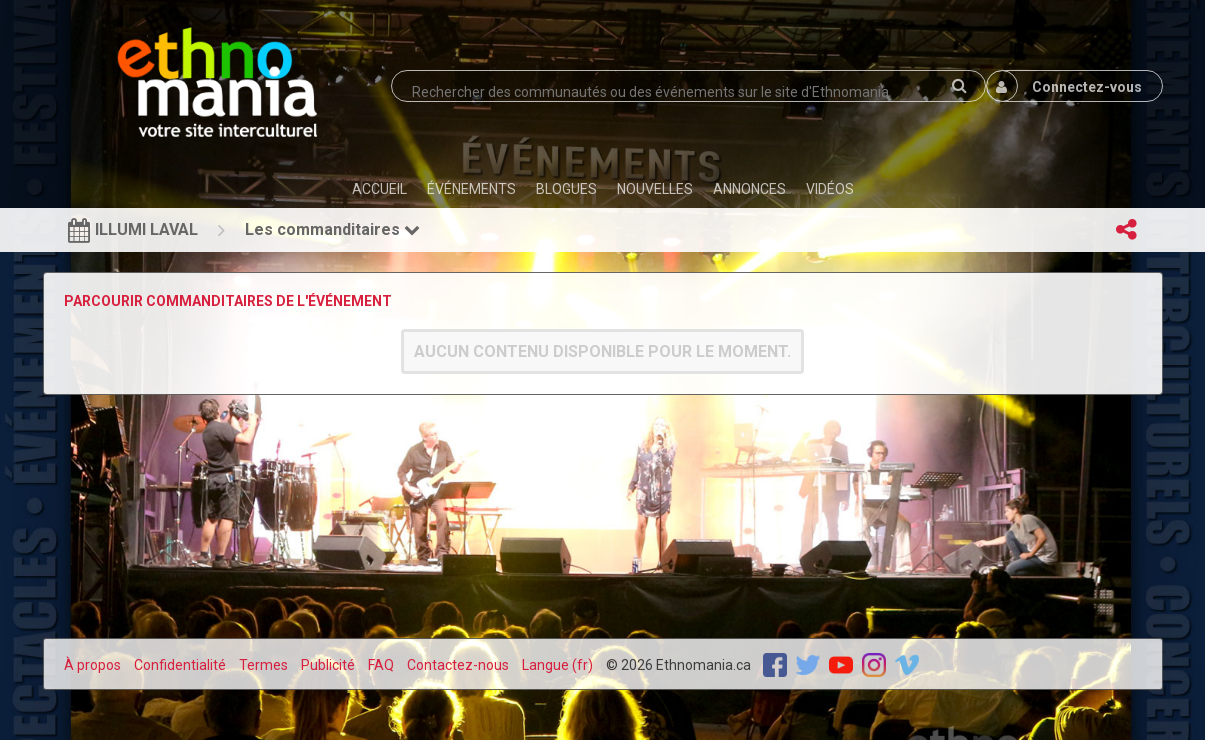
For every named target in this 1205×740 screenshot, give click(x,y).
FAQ (381, 665)
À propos (92, 665)
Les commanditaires (332, 229)
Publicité (328, 665)
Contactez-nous (458, 665)
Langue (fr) (557, 665)
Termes (263, 665)
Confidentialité (180, 665)
